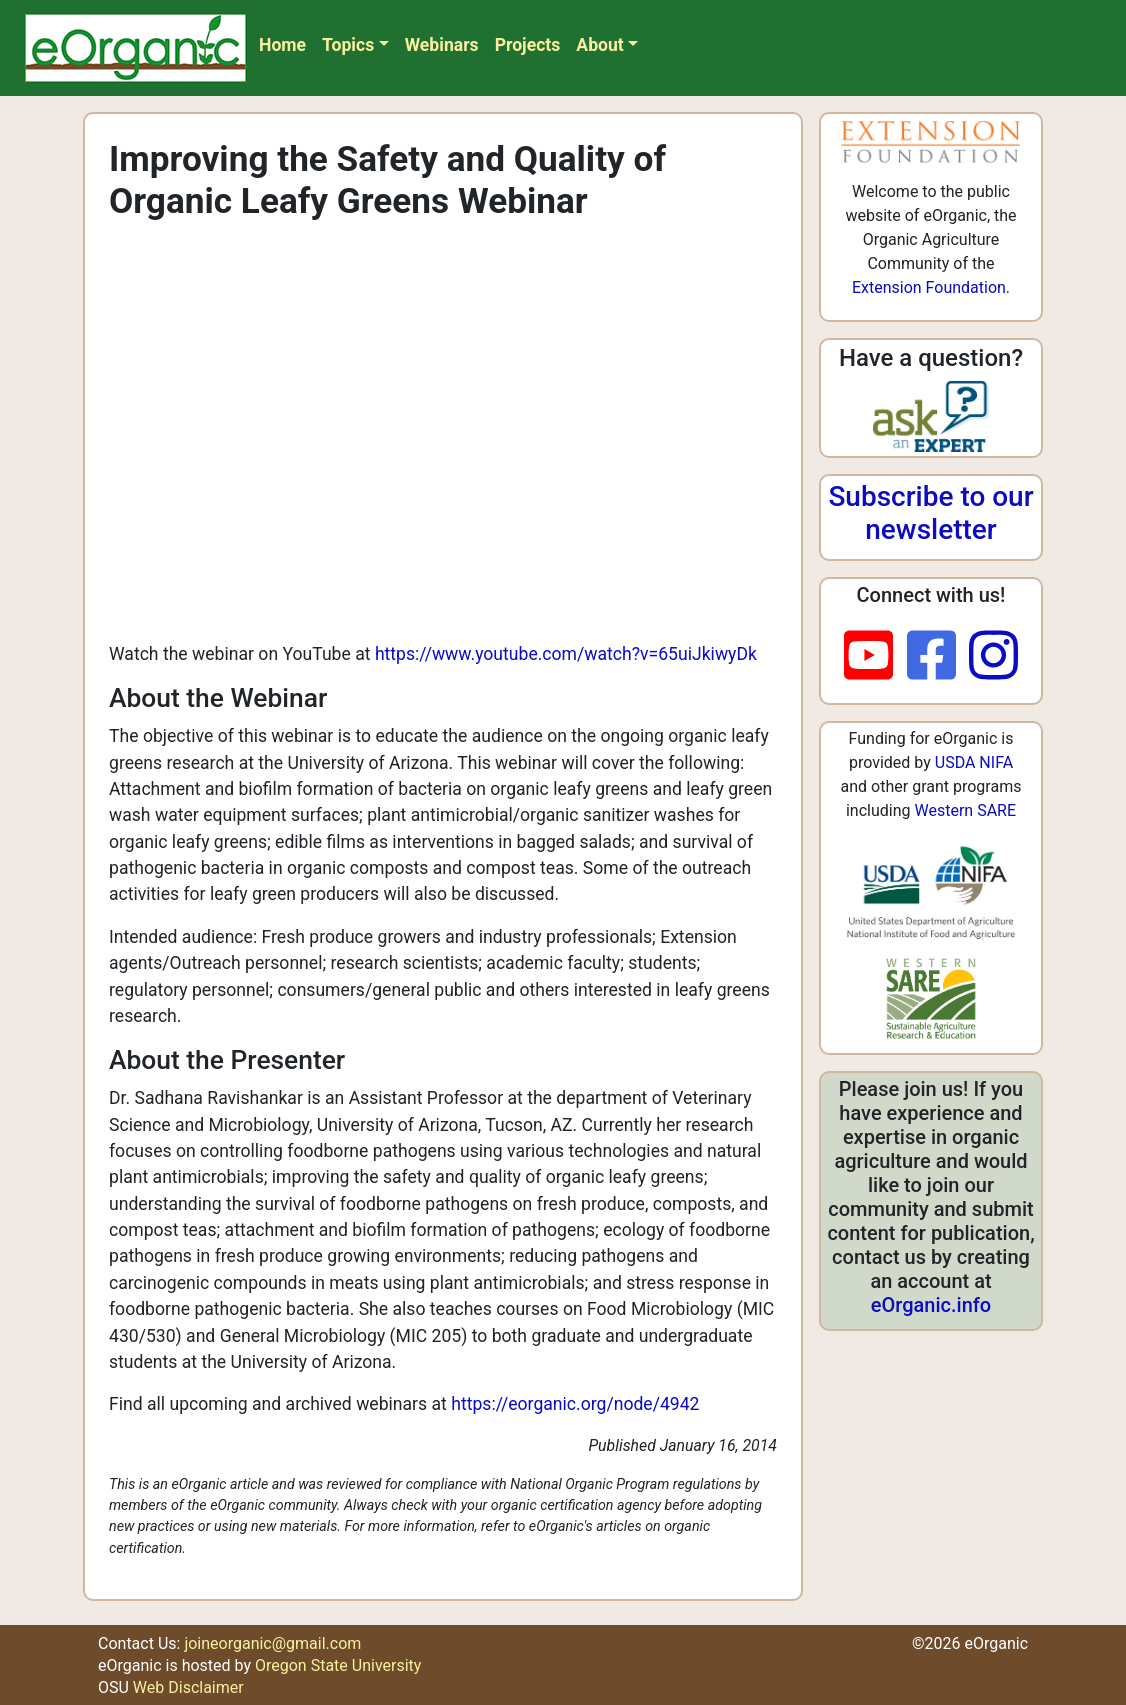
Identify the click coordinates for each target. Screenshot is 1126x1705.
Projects (528, 45)
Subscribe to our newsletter (930, 513)
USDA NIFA (974, 762)
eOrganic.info (931, 1305)
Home (282, 45)
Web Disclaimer (188, 1687)
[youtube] (875, 657)
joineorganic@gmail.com (272, 1643)
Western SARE (965, 810)
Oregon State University (338, 1665)
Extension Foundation (929, 287)
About (599, 45)
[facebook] (938, 657)
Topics (348, 45)
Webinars (442, 45)
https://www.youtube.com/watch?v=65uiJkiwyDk (566, 654)
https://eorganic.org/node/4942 (575, 1404)
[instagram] (993, 657)
